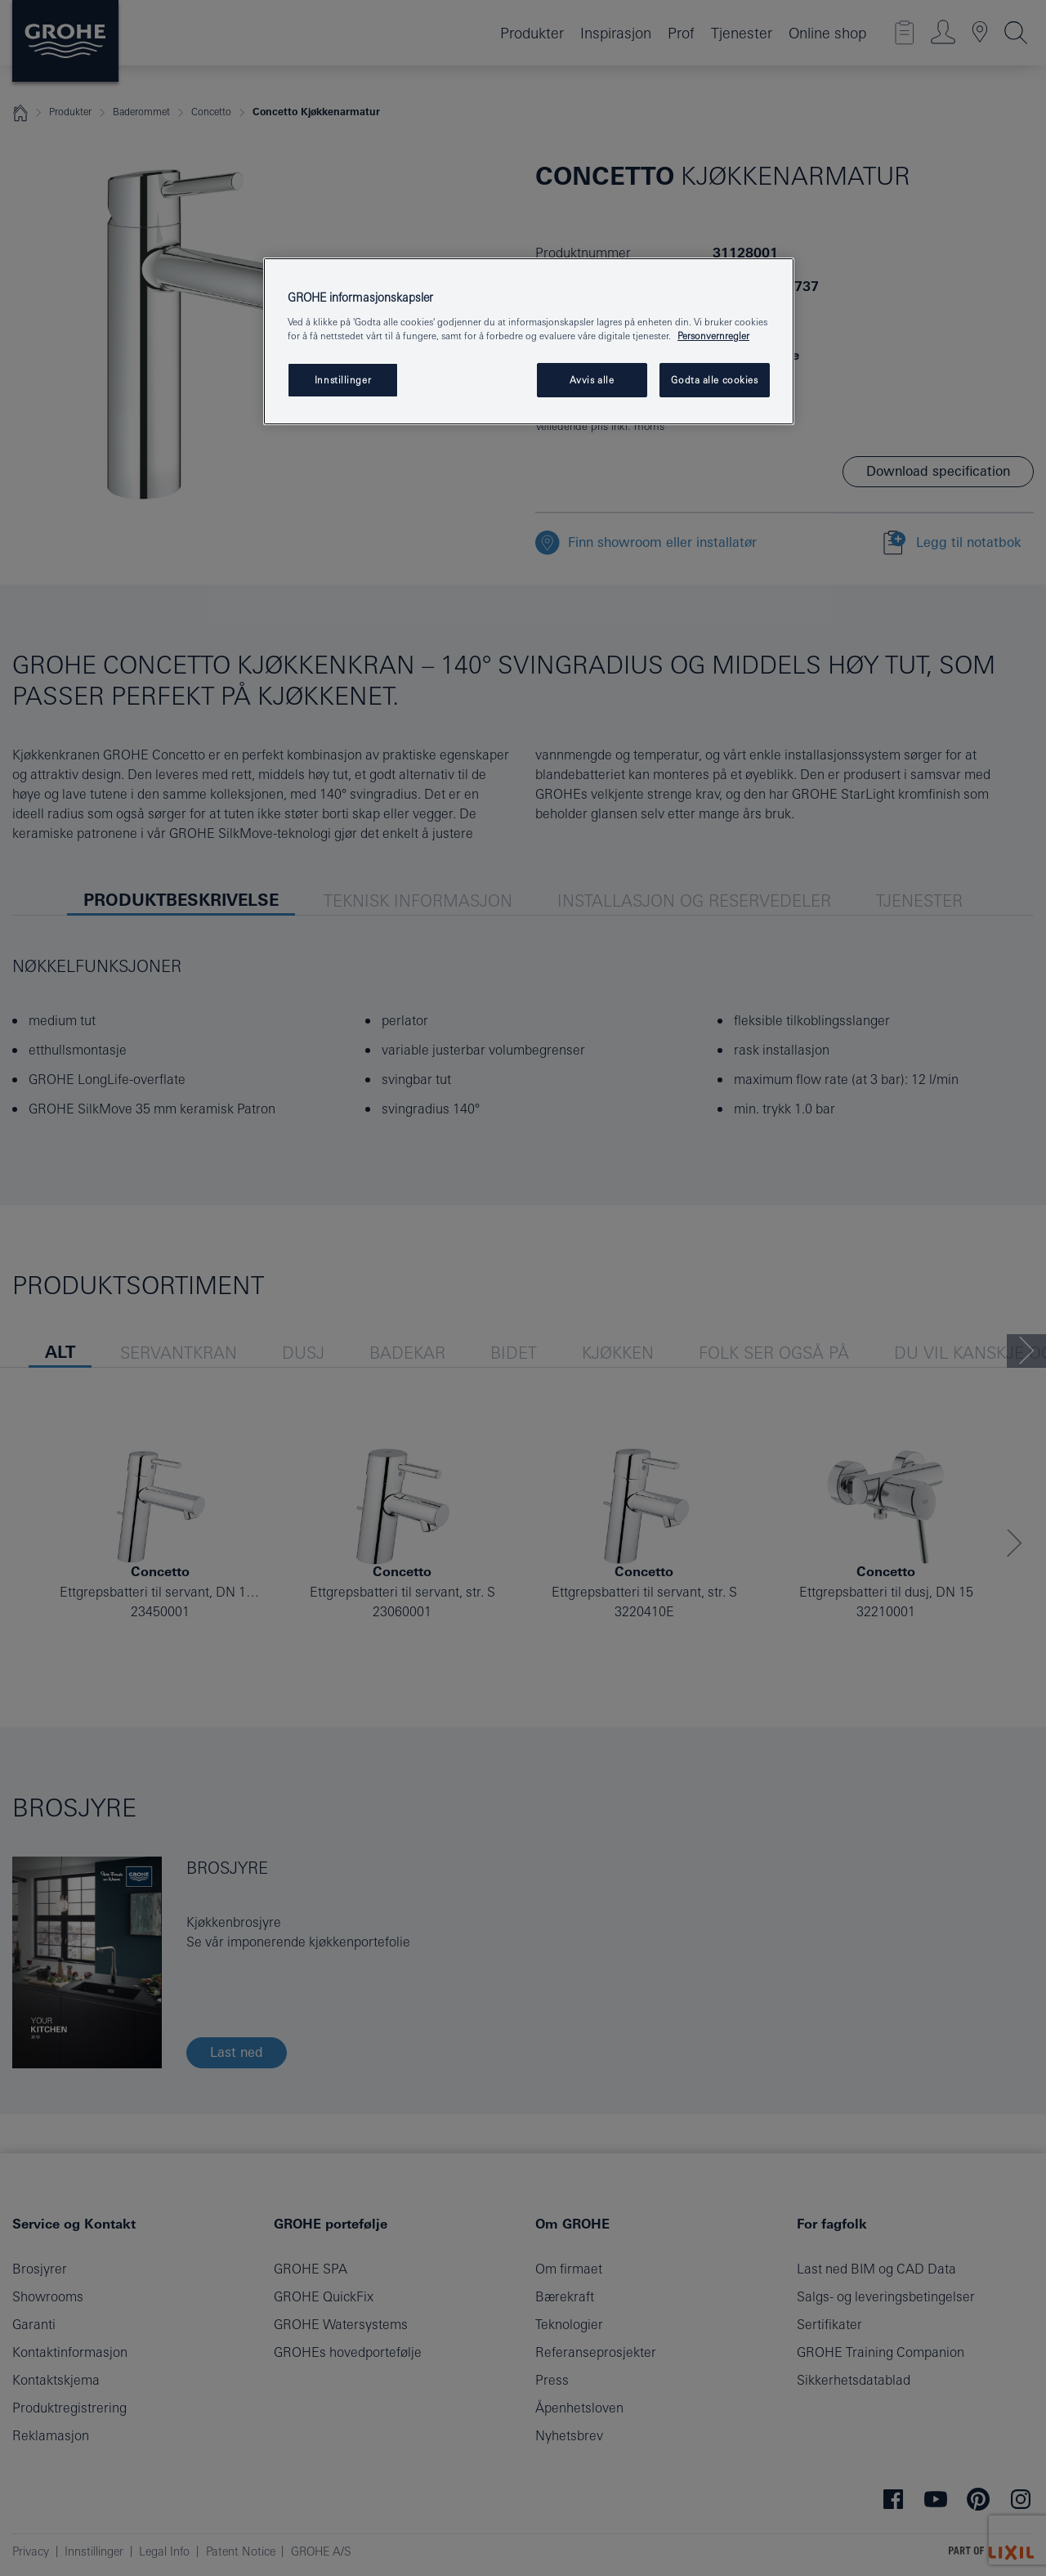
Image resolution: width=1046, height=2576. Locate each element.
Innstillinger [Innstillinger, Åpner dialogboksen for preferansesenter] (343, 379)
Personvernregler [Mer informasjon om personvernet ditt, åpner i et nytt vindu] (713, 335)
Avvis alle (592, 379)
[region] (528, 341)
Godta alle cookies (714, 379)
